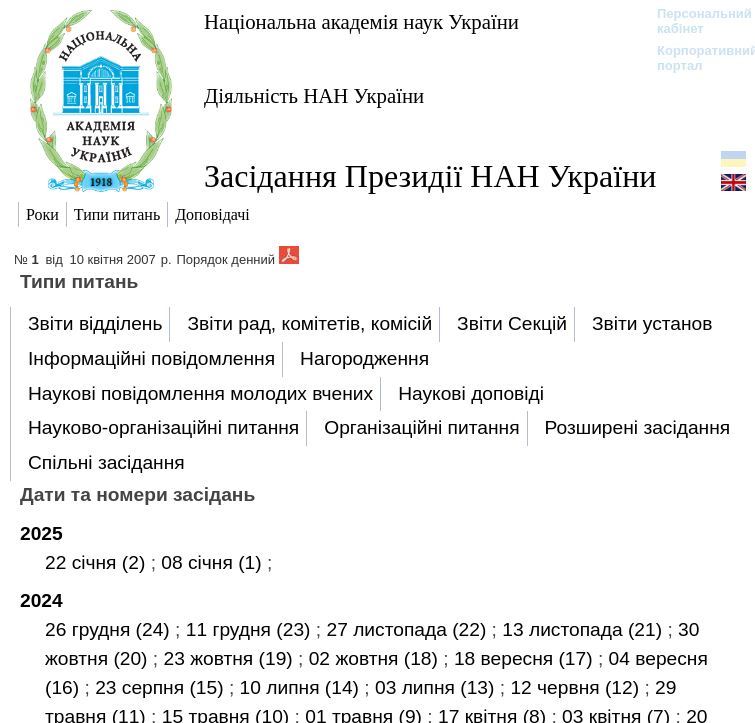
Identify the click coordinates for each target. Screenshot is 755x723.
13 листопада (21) (584, 629)
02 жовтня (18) (376, 658)
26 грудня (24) (110, 629)
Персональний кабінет (694, 21)
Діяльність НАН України (314, 95)
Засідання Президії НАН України (430, 176)
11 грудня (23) (251, 629)
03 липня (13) (437, 687)
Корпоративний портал (694, 58)
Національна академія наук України (361, 21)
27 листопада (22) (408, 629)
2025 (41, 533)
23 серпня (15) (162, 687)
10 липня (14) (302, 687)
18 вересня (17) (526, 658)
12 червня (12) (577, 687)
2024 (41, 600)
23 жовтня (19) (231, 658)
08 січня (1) (214, 562)
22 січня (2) (98, 562)
